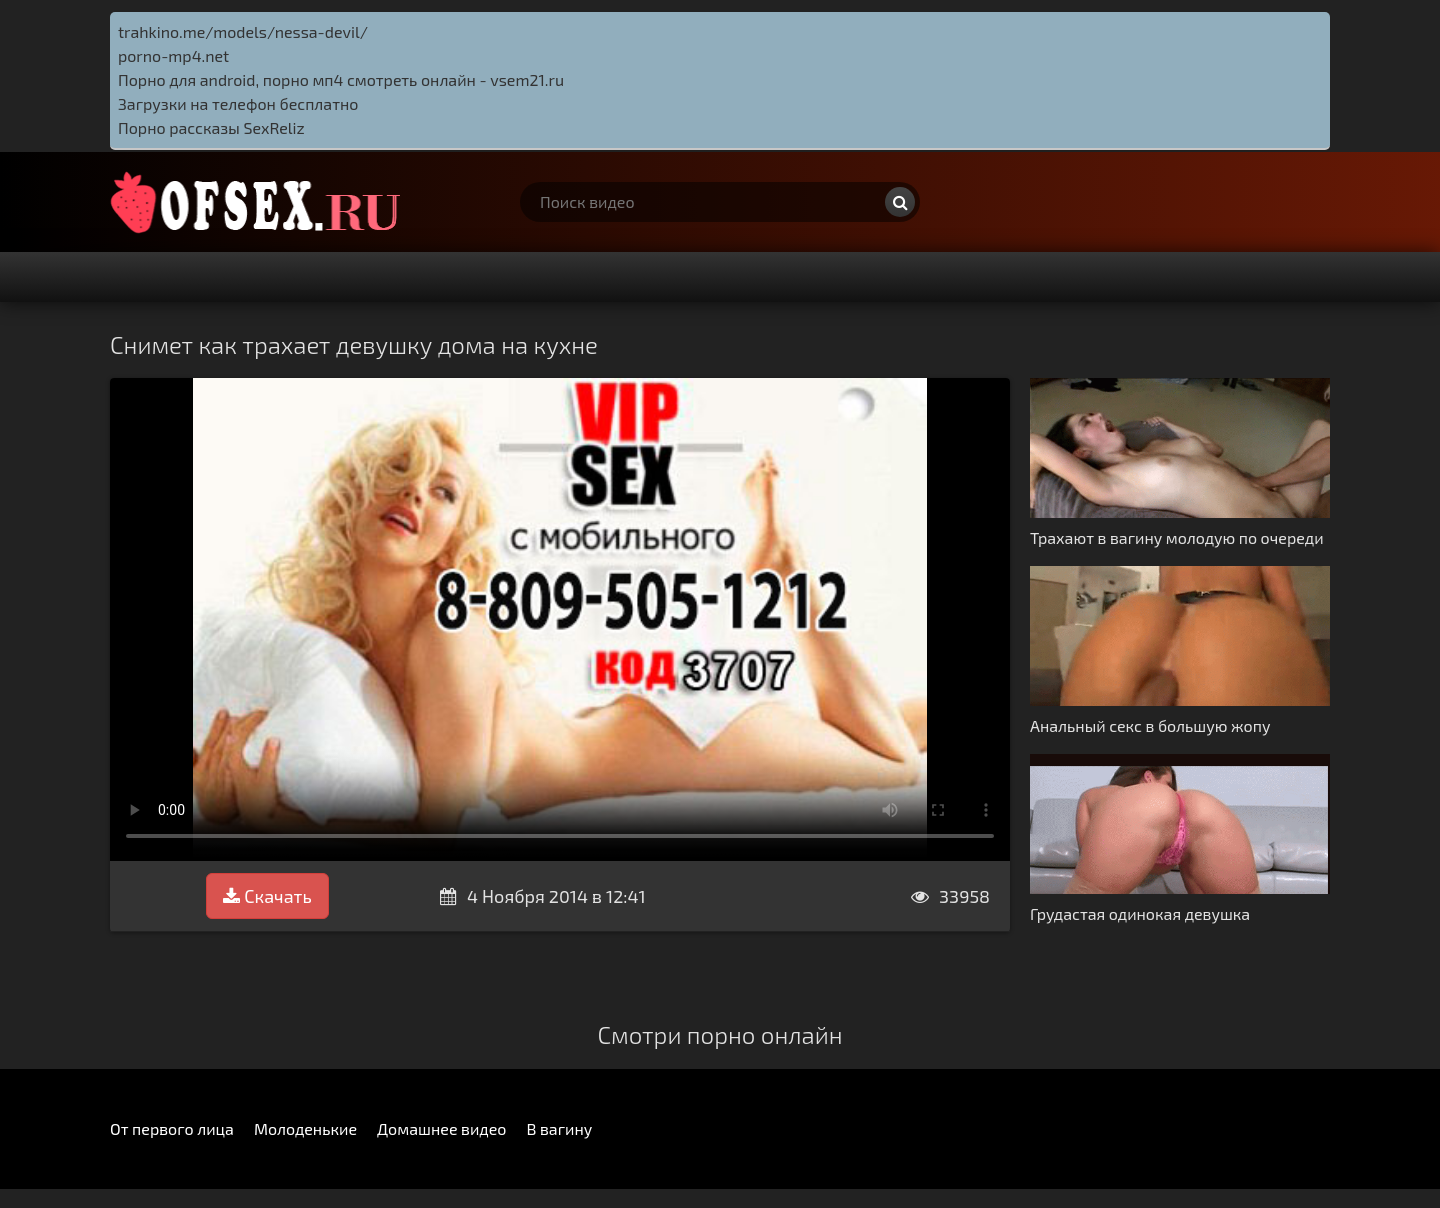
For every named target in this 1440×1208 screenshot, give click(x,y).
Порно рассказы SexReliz (211, 127)
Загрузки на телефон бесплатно (238, 103)
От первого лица (172, 1128)
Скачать (267, 896)
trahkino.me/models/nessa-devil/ (243, 31)
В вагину (559, 1128)
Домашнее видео (441, 1128)
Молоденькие (305, 1128)
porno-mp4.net (173, 55)
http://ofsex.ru (260, 202)
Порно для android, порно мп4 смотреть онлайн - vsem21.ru (341, 79)
